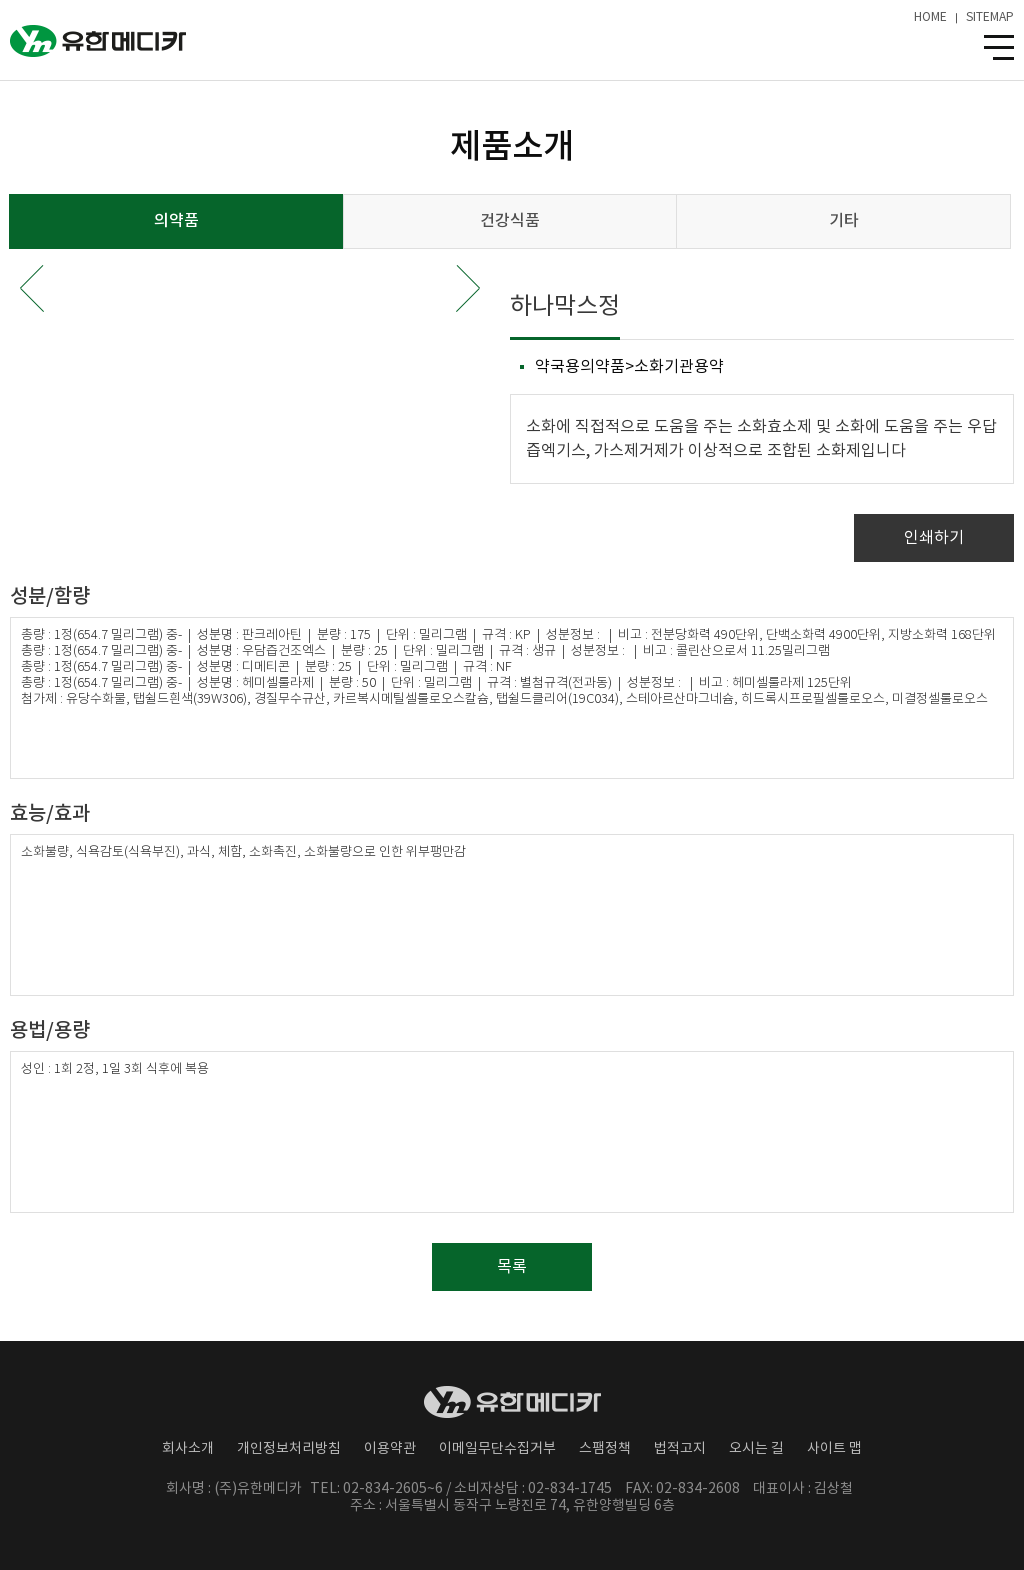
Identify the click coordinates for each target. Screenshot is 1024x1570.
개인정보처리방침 (289, 1449)
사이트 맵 (834, 1449)
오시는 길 (756, 1449)
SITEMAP (990, 18)
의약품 (176, 221)
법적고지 (680, 1449)
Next (468, 288)
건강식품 (510, 221)
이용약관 (390, 1449)
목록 (512, 1267)
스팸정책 (605, 1449)
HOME (930, 18)
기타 (844, 221)
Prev (32, 288)
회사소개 (188, 1449)
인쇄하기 (934, 538)
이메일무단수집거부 (497, 1449)
